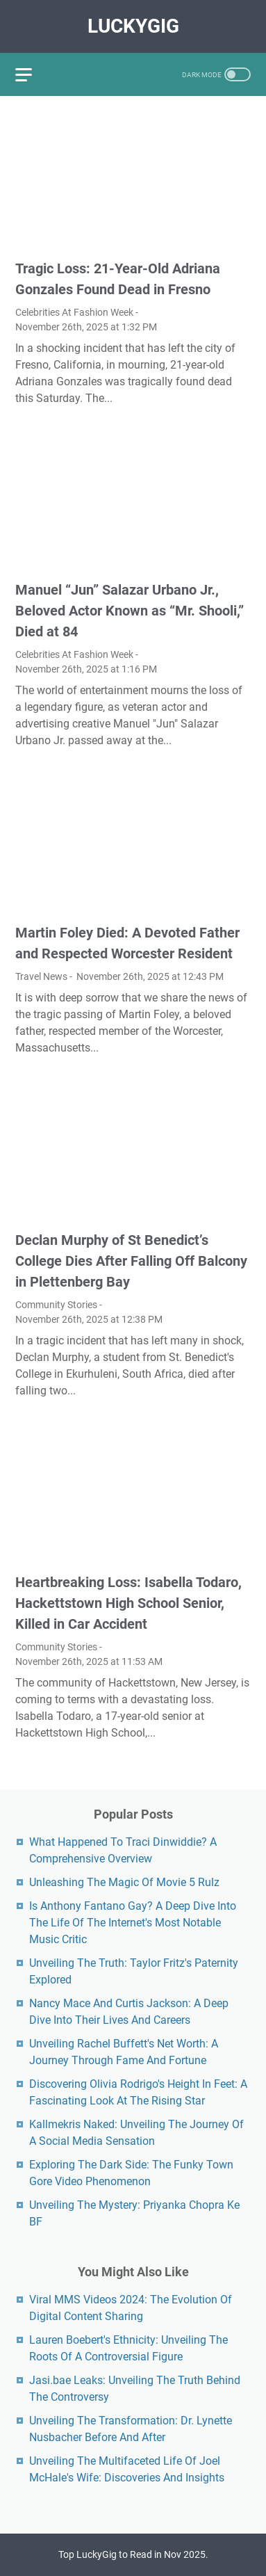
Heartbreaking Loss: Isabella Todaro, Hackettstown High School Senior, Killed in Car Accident (128, 1603)
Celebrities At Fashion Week (74, 312)
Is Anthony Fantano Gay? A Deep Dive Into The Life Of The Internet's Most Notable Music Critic (132, 1922)
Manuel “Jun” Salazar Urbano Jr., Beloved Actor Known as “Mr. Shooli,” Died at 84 (129, 610)
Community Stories (56, 1304)
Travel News (41, 976)
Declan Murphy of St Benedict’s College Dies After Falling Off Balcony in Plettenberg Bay (131, 1261)
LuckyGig (133, 26)
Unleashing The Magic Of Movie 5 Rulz (124, 1882)
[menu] (32, 74)
